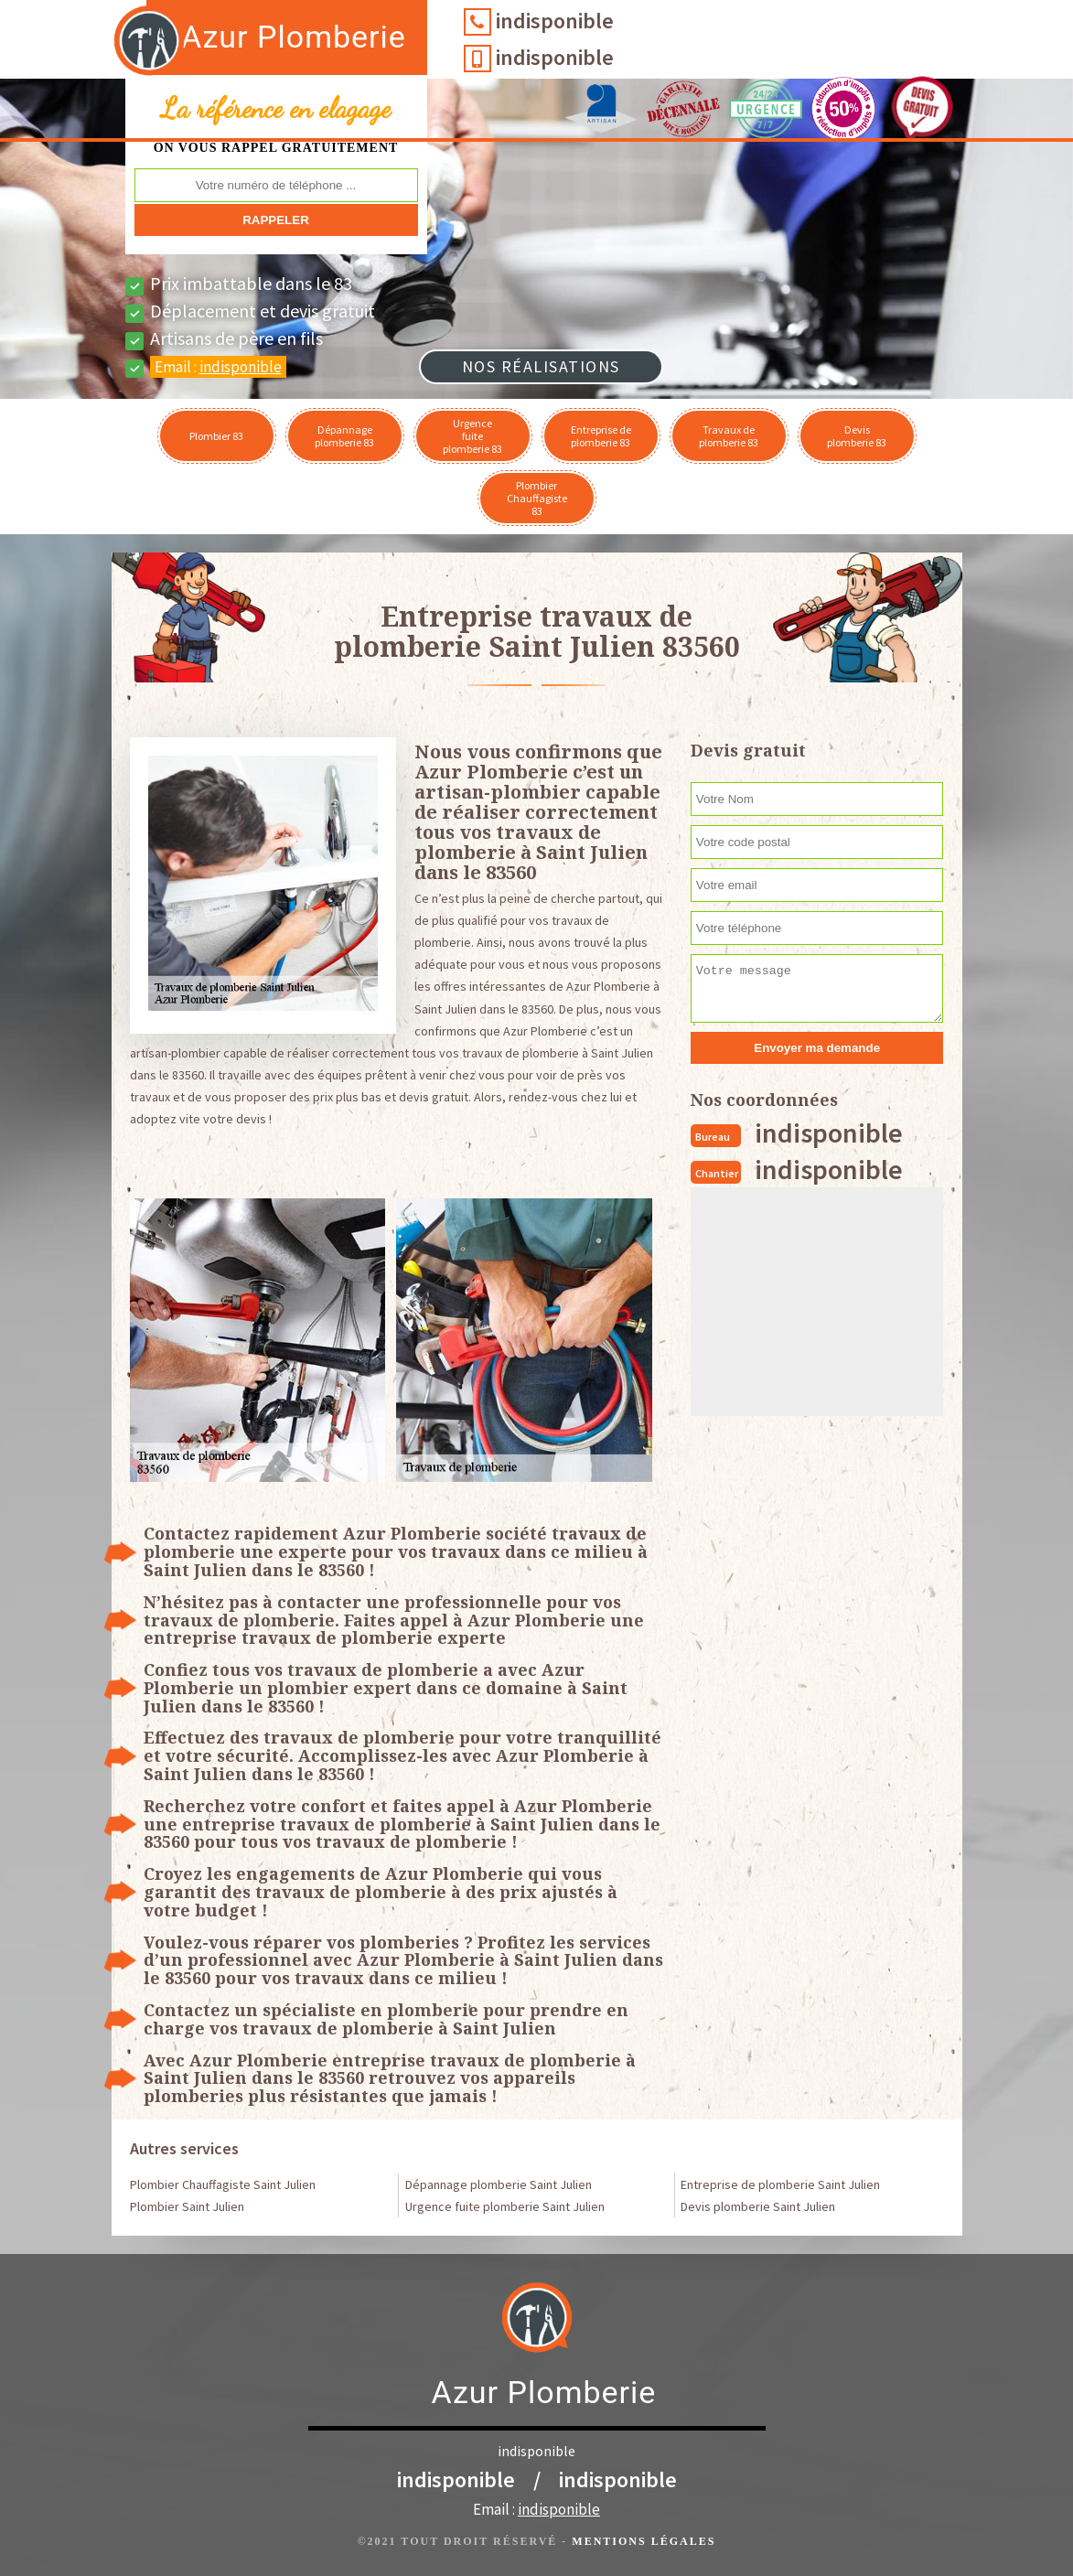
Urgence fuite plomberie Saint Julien (505, 2206)
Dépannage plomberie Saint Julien (498, 2184)
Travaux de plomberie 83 (728, 436)
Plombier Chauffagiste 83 (537, 498)
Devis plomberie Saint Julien (758, 2206)
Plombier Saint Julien (187, 2206)
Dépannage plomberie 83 (344, 436)
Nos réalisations (541, 366)
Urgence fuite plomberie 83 (472, 436)
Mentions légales (643, 2541)
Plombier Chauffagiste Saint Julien (223, 2184)
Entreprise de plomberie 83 (601, 436)
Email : (218, 367)
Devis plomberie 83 (856, 436)
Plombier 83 (216, 436)
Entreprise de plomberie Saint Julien (780, 2184)
